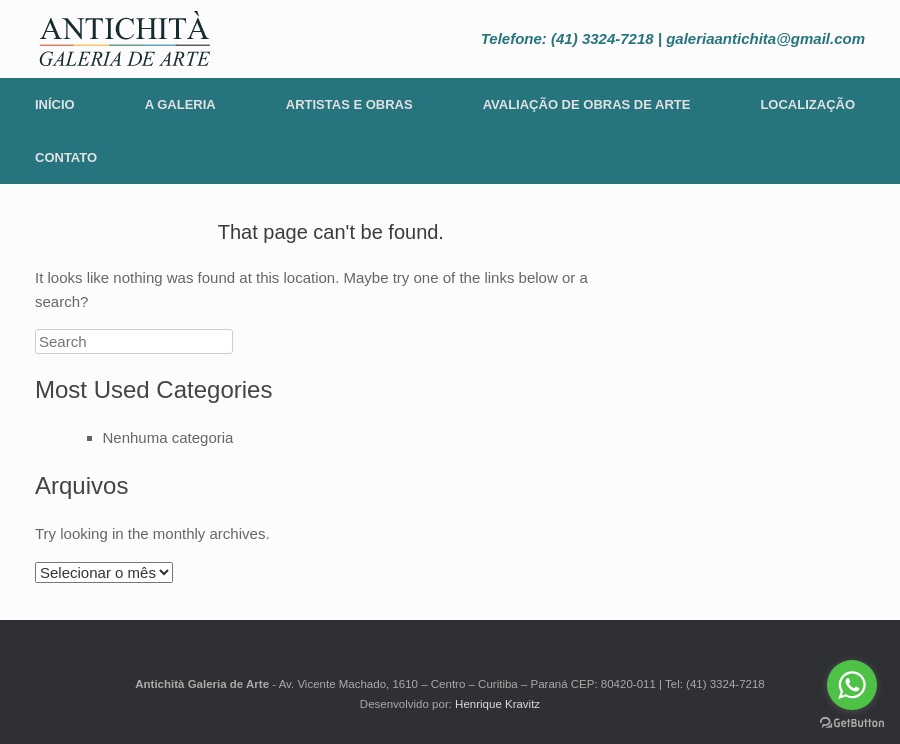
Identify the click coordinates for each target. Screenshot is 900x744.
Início (55, 104)
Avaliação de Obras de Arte (587, 104)
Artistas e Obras (349, 104)
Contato (66, 157)
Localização (807, 104)
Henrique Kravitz (497, 704)
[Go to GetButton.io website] (852, 723)
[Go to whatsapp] (852, 685)
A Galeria (180, 104)
